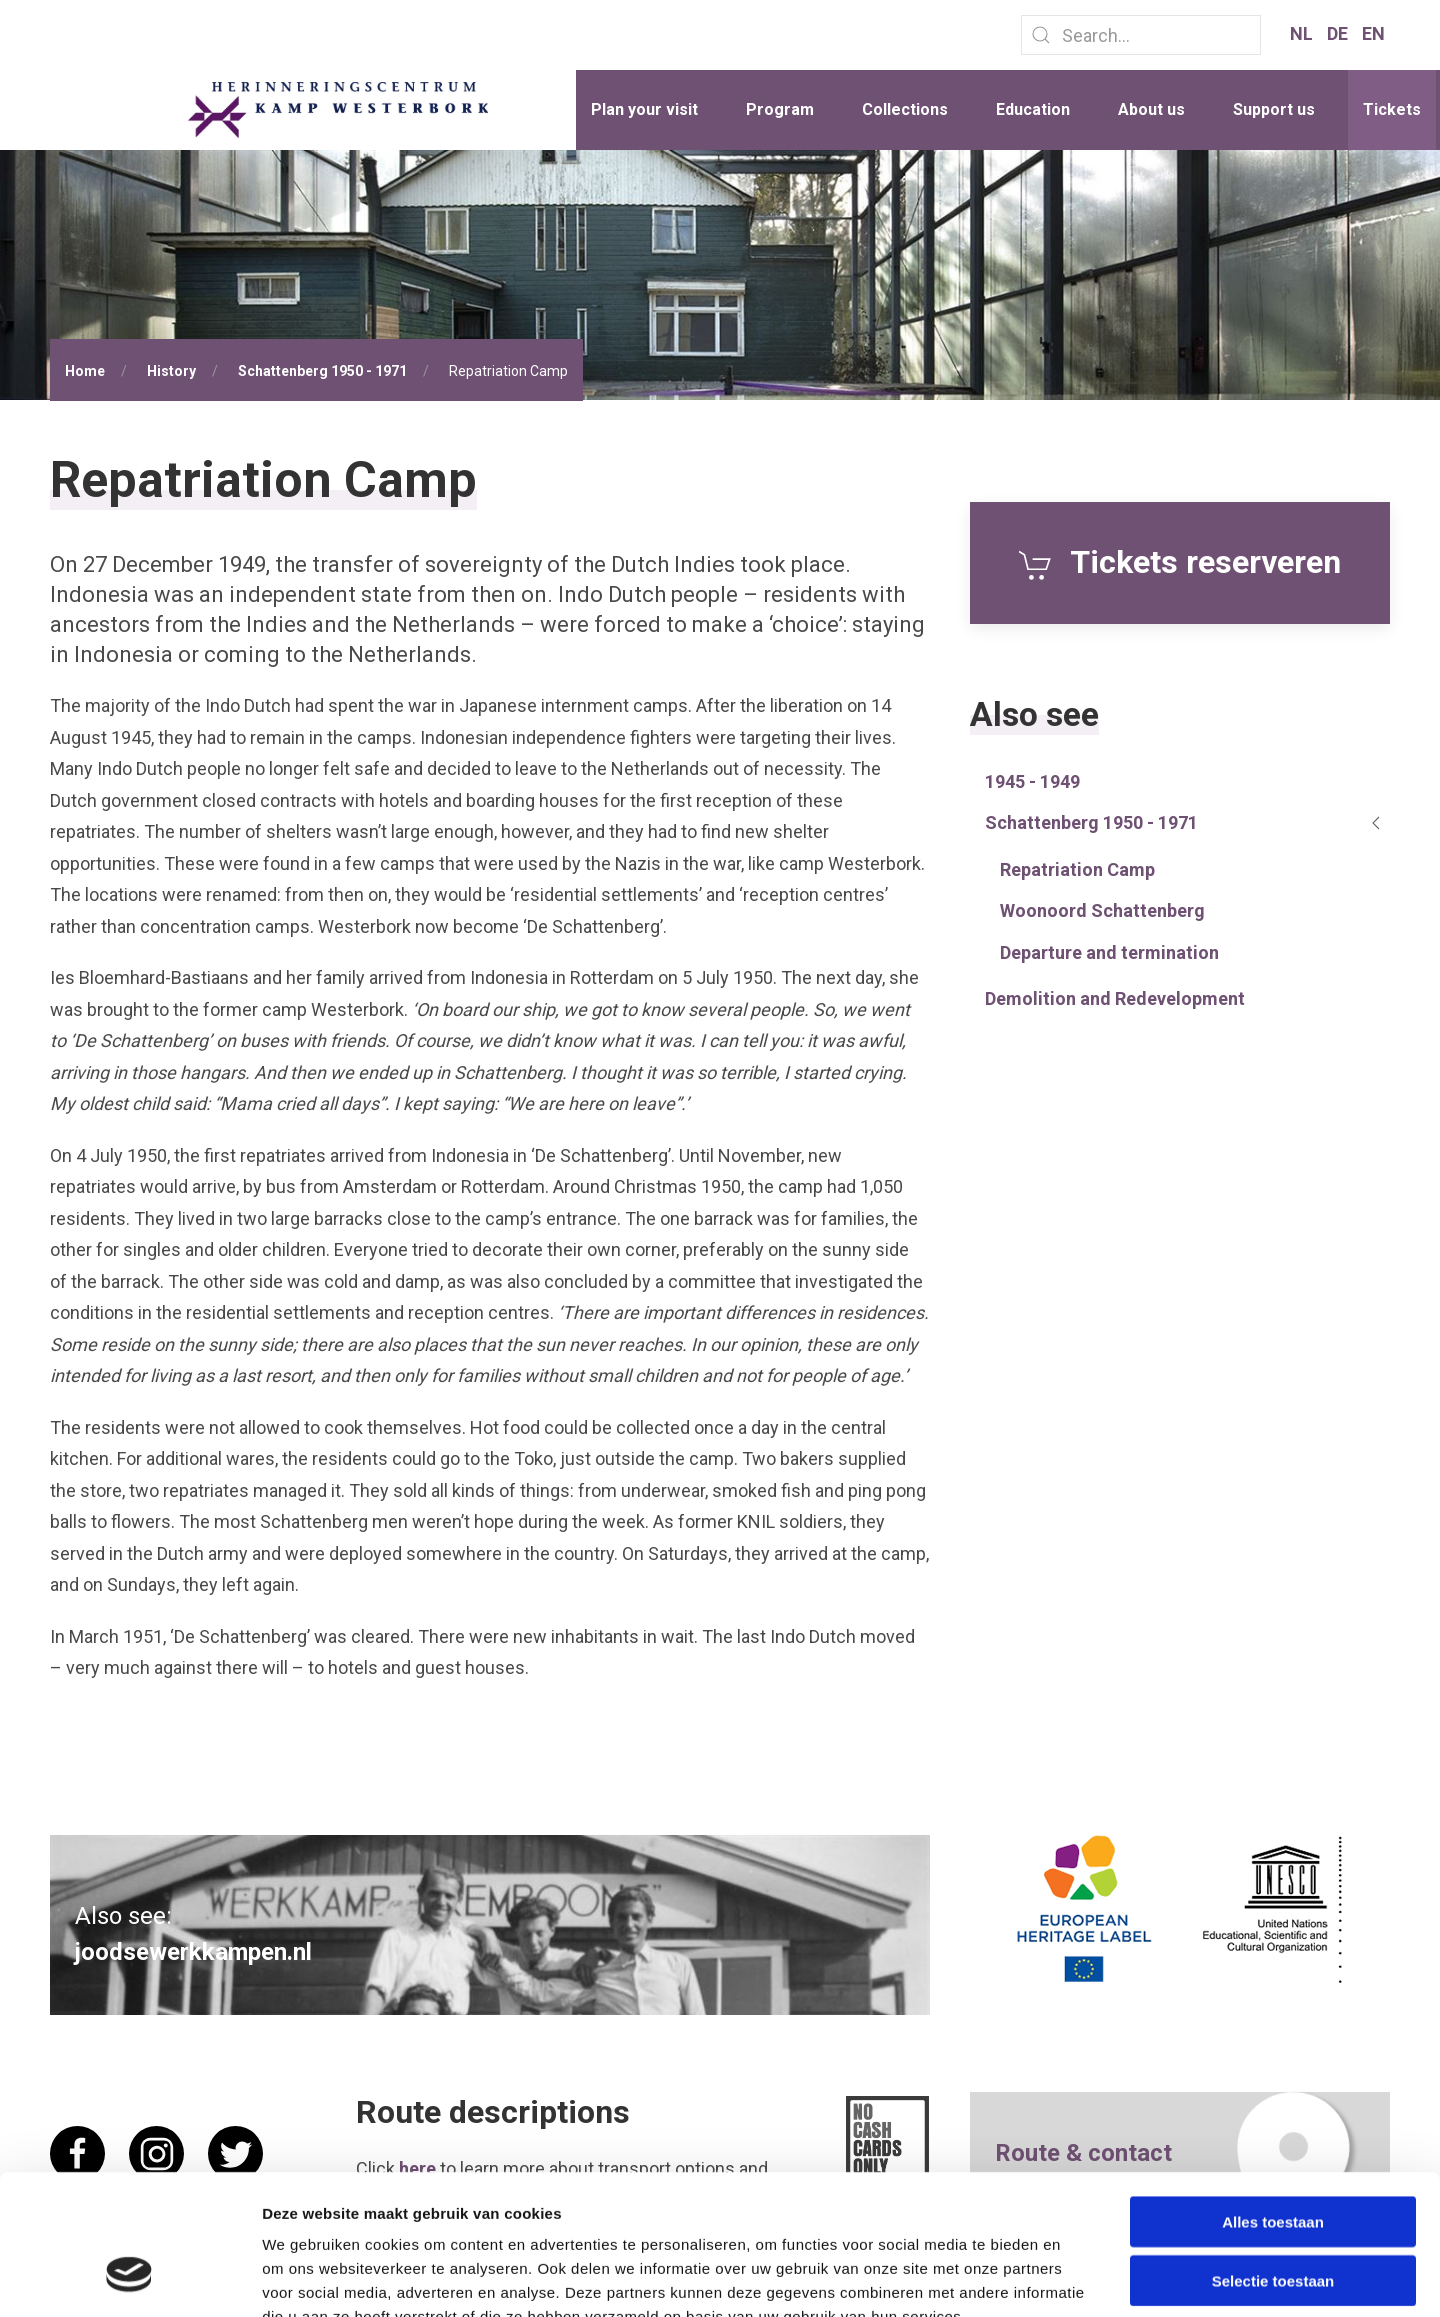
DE (1339, 33)
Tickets (1392, 109)
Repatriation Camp (1077, 869)
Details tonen (1080, 2277)
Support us (1274, 109)
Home (85, 371)
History (171, 371)
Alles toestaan (1273, 2101)
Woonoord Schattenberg (1102, 910)
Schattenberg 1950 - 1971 (322, 371)
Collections (905, 109)
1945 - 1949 (1032, 781)
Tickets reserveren (1180, 562)
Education (1033, 109)
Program (780, 109)
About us (1151, 109)
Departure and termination (1109, 952)
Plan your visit (644, 109)
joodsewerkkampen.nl (193, 1952)
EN (1373, 33)
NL (1303, 33)
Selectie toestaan (1273, 2160)
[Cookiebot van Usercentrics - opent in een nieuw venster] (129, 2278)
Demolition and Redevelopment (1115, 998)
